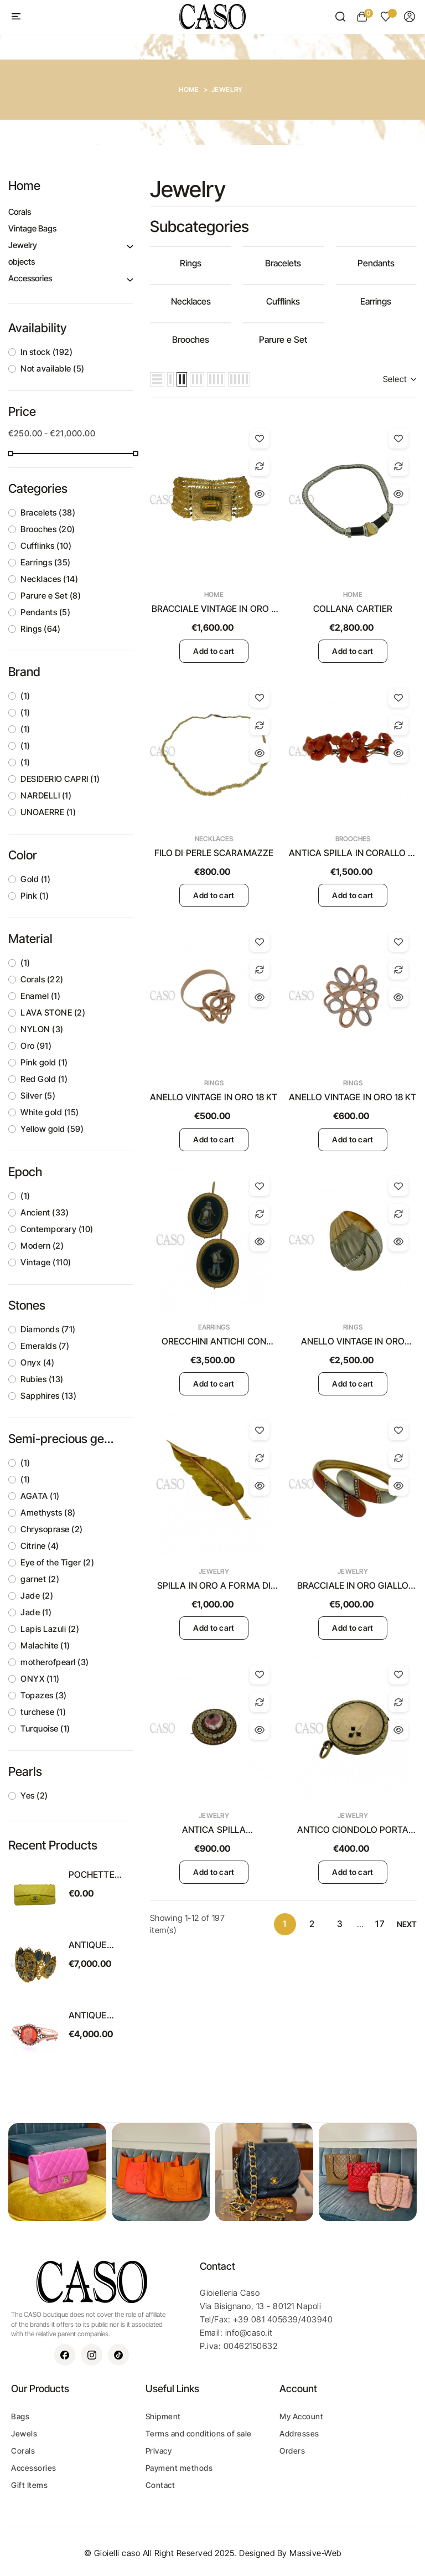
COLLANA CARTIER (352, 608)
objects (21, 261)
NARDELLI (45, 795)
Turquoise (45, 1728)
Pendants (45, 612)
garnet (39, 1579)
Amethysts (48, 1512)
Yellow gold (52, 1129)
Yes (34, 1795)
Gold (35, 879)
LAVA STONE (52, 1012)
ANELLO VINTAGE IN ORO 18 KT (213, 1096)
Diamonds (48, 1329)
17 (380, 1923)
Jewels (24, 2433)
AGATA (40, 1496)
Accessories (30, 278)
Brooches (47, 529)
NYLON (42, 1029)
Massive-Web (315, 2553)
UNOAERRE (48, 812)
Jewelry (22, 245)
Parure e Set (50, 595)
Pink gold (44, 1062)
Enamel (40, 996)
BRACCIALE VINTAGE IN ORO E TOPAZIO (214, 609)
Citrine (39, 1546)
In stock (46, 352)
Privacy (159, 2450)
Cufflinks (45, 545)
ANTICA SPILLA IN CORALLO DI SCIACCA (352, 853)
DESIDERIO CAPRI (60, 779)
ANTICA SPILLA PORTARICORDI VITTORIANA (214, 1830)
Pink (34, 895)
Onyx (37, 1362)
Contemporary (57, 1229)
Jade (36, 1595)
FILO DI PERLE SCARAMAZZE (213, 852)
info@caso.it (249, 2332)
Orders (292, 2450)
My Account (301, 2416)
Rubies (42, 1379)
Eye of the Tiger (57, 1562)
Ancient (44, 1212)
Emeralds (44, 1346)
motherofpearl (54, 1662)
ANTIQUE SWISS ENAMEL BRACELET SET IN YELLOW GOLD (99, 1945)
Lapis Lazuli (49, 1629)
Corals (19, 212)
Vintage (45, 1262)
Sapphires (48, 1395)
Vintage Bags (32, 228)
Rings (40, 629)
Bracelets (47, 512)
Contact (160, 2485)
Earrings (45, 562)
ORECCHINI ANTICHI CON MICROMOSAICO (214, 1342)
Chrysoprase (51, 1529)
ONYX (40, 1678)
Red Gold (44, 1079)
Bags (20, 2416)
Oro (35, 1045)
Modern (42, 1245)
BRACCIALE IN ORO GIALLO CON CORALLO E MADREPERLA (352, 1586)
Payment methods (179, 2467)
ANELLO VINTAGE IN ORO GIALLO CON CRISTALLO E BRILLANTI (353, 1342)
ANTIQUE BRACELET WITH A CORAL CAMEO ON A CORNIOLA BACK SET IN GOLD (100, 2016)
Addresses (299, 2433)
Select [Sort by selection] (400, 379)
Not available (52, 368)
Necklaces (49, 579)
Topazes (43, 1695)
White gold (49, 1112)
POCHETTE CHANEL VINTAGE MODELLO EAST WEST (93, 1875)
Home (24, 185)
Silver (37, 1095)
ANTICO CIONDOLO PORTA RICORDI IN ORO (353, 1830)
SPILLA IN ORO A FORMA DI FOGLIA (214, 1586)
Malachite (45, 1645)
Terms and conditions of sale (199, 2433)
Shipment (163, 2416)
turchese (43, 1712)
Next (407, 1924)
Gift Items (29, 2485)
